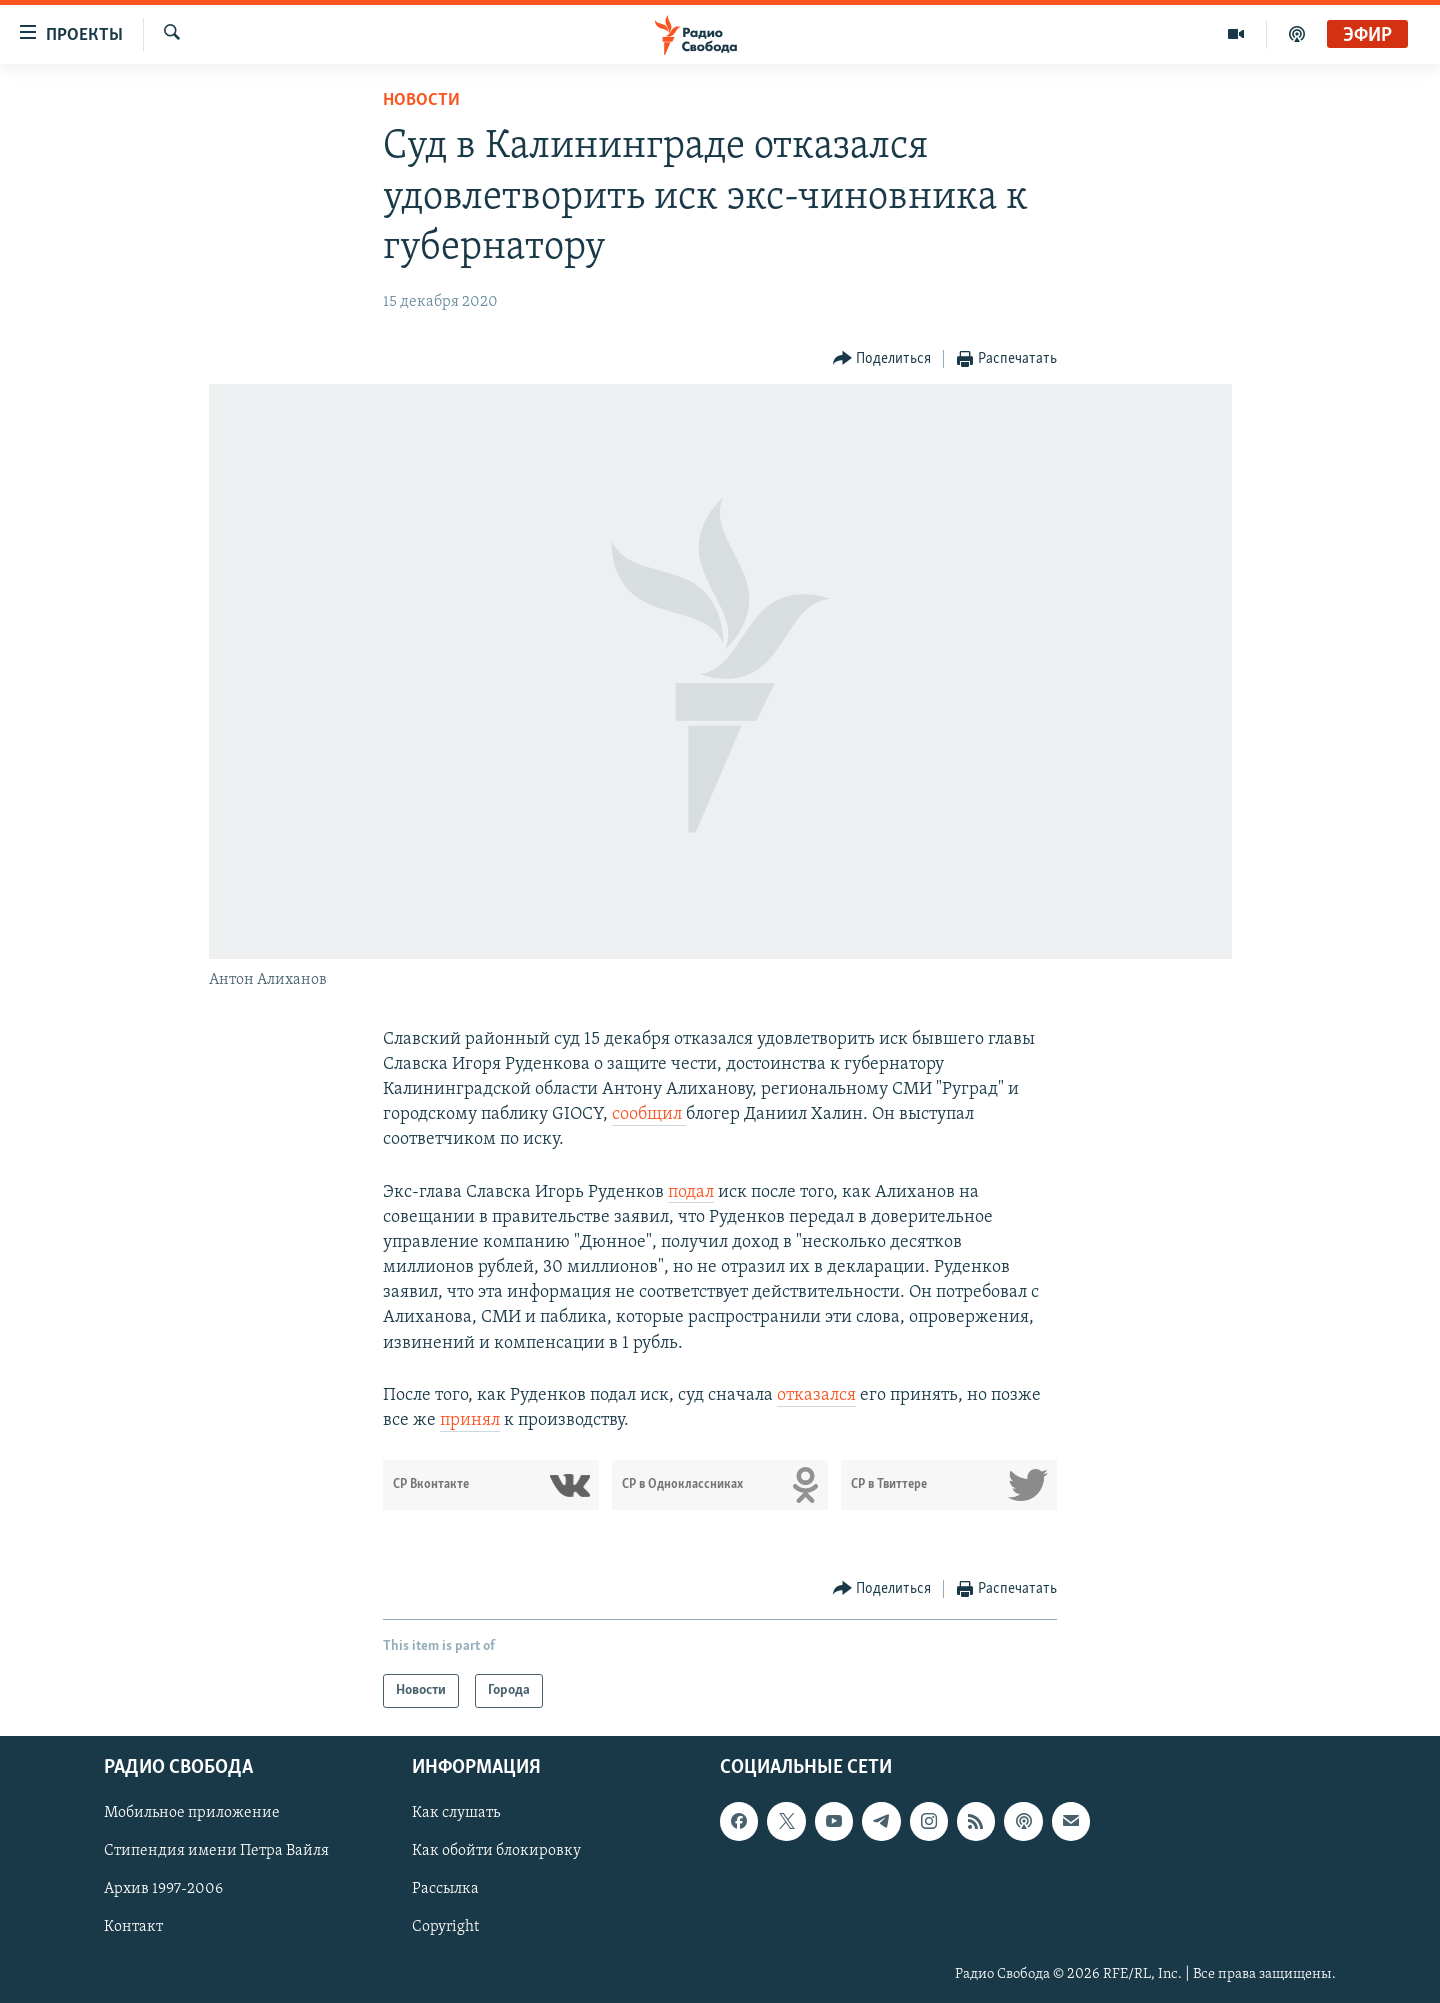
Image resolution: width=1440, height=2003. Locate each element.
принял (470, 1420)
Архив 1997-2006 (163, 1890)
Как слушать (456, 1814)
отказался (816, 1395)
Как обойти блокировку (496, 1852)
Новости (421, 100)
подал (691, 1192)
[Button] (882, 359)
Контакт (133, 1928)
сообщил (649, 1114)
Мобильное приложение (192, 1814)
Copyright (445, 1928)
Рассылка (445, 1890)
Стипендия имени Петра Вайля (216, 1852)
